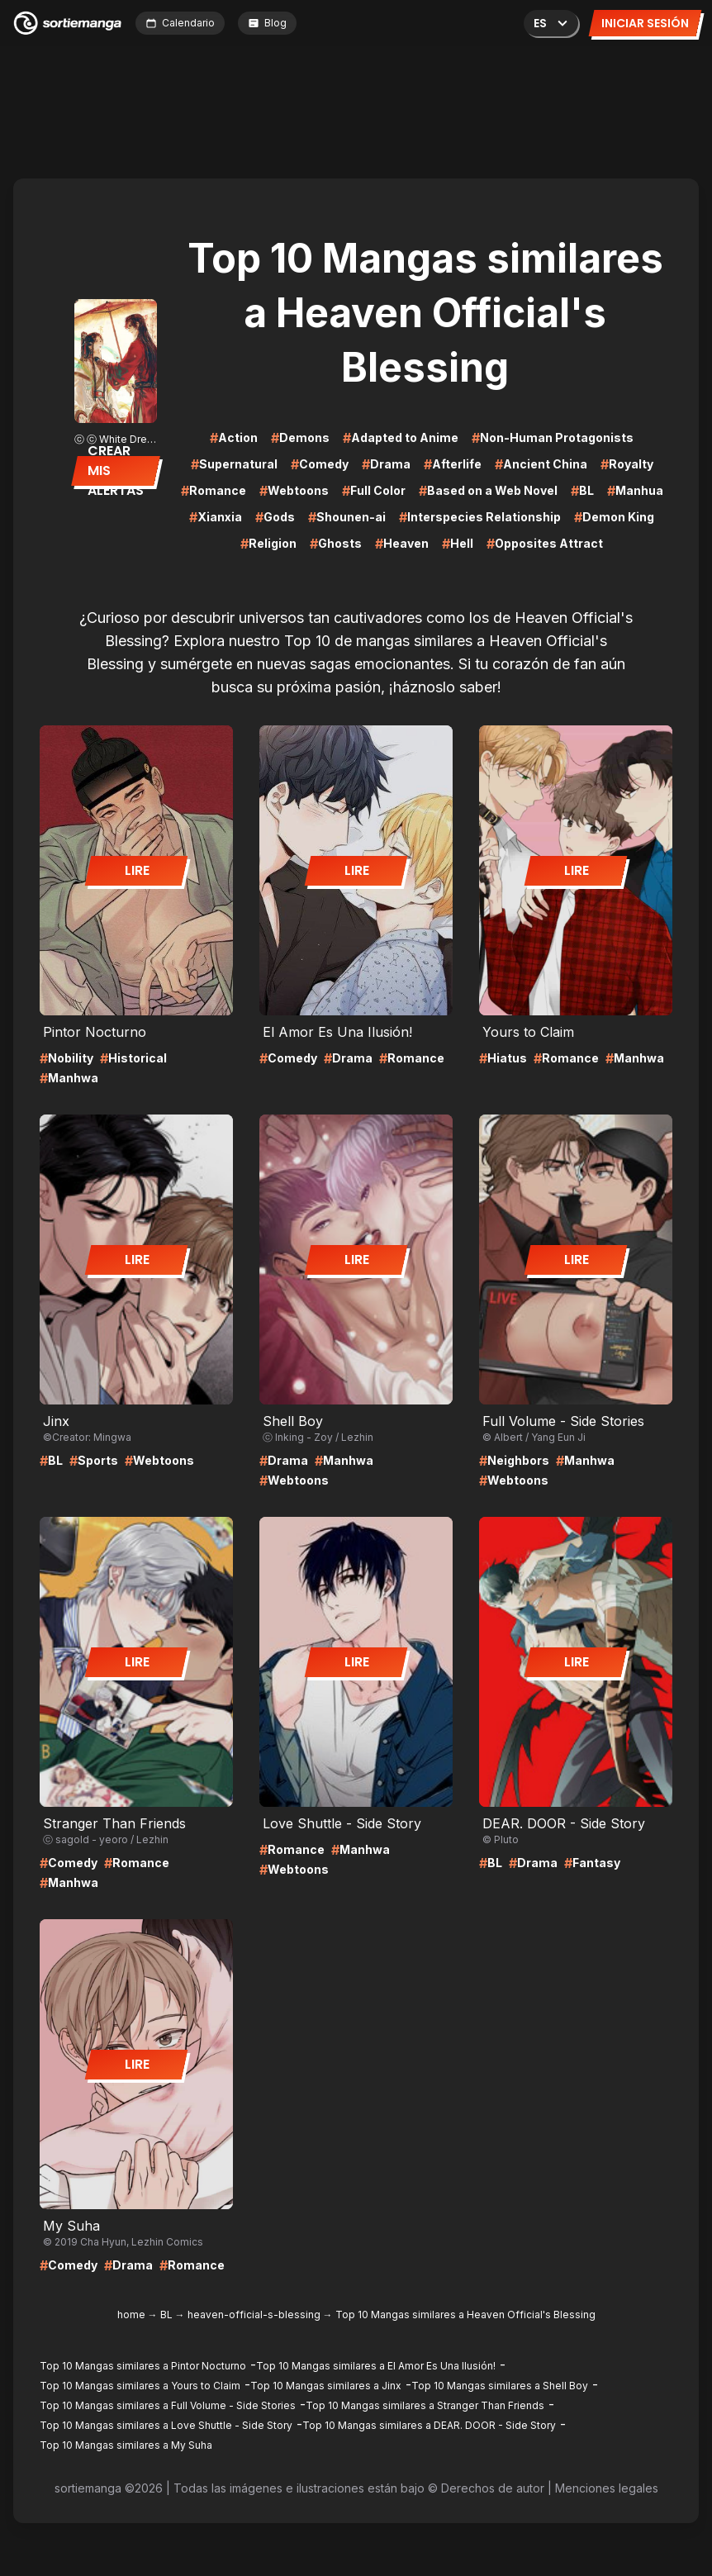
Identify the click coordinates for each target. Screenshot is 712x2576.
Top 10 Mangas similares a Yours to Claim (140, 2385)
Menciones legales (606, 2488)
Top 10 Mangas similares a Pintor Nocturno (143, 2366)
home (131, 2314)
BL (166, 2314)
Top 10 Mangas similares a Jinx (325, 2385)
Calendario (180, 23)
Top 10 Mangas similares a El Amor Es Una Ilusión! (376, 2366)
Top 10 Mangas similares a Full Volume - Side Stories (168, 2405)
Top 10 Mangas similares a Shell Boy (499, 2385)
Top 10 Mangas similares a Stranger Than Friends (425, 2405)
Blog (267, 23)
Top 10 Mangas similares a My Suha (126, 2445)
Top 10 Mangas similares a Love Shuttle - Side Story (166, 2425)
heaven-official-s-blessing (253, 2314)
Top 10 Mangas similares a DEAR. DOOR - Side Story (429, 2425)
